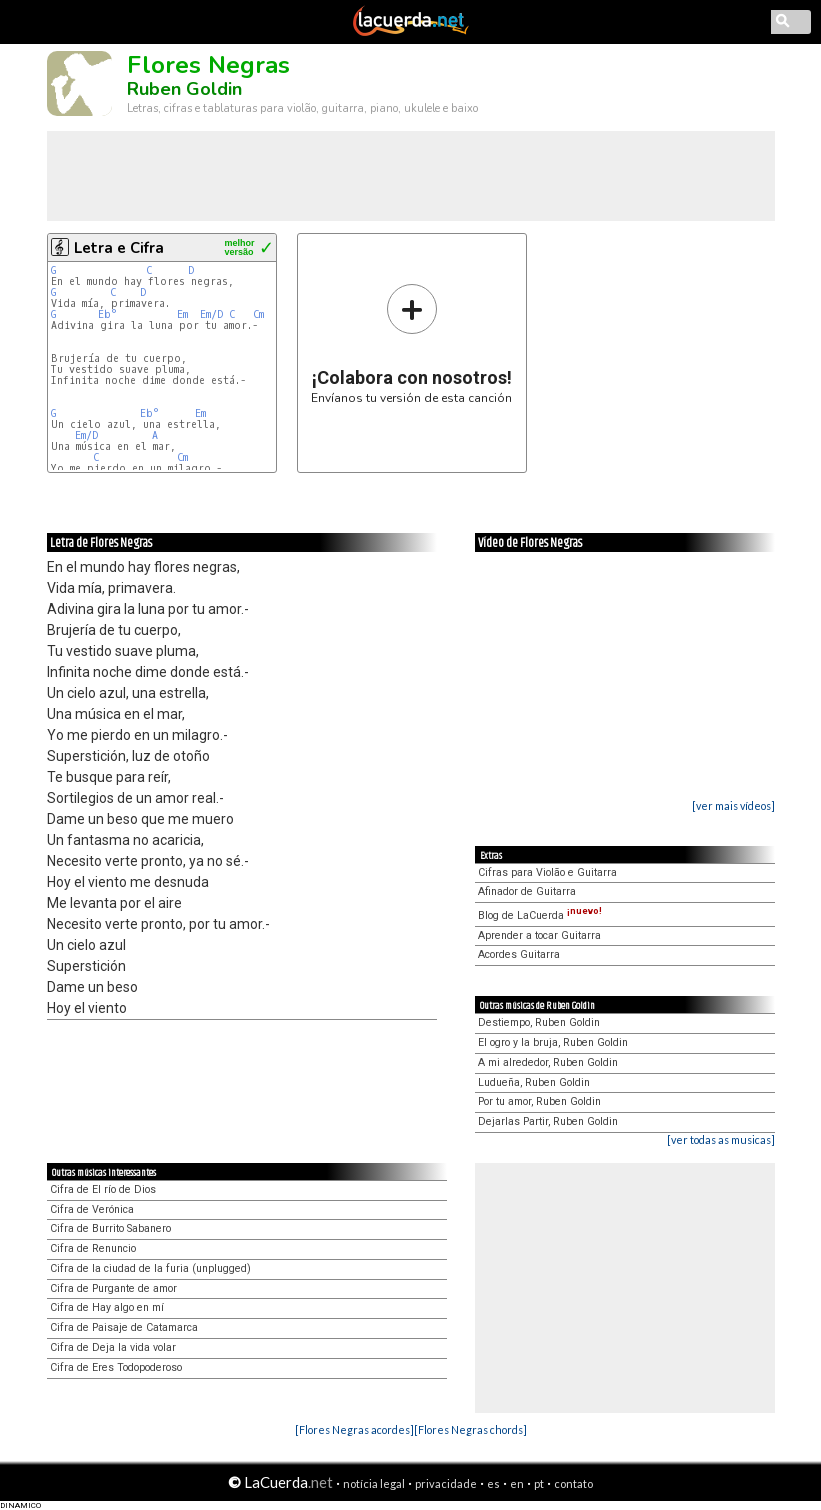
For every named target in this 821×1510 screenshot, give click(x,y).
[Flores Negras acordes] (354, 1429)
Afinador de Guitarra (527, 891)
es (493, 1483)
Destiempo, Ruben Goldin (539, 1022)
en (517, 1483)
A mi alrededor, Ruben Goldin (548, 1062)
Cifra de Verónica (92, 1209)
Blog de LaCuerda (540, 915)
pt (539, 1483)
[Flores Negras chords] (470, 1429)
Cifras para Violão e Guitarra (547, 872)
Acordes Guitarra (519, 954)
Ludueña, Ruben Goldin (534, 1082)
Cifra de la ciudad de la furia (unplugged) (150, 1268)
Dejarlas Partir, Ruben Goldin (548, 1121)
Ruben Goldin (184, 89)
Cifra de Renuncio (93, 1248)
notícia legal (374, 1483)
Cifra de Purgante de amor (113, 1288)
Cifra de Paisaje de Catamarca (124, 1327)
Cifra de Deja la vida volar (113, 1347)
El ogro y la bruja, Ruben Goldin (553, 1042)
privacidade (446, 1483)
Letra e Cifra (119, 248)
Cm (258, 314)
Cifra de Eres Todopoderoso (116, 1367)
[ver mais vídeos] (733, 805)
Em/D (211, 314)
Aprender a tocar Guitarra (539, 935)
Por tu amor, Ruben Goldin (539, 1101)
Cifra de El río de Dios (103, 1189)
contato (573, 1483)
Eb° (107, 314)
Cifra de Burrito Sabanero (110, 1228)
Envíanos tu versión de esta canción (411, 343)
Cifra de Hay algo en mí (107, 1307)
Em (182, 314)
